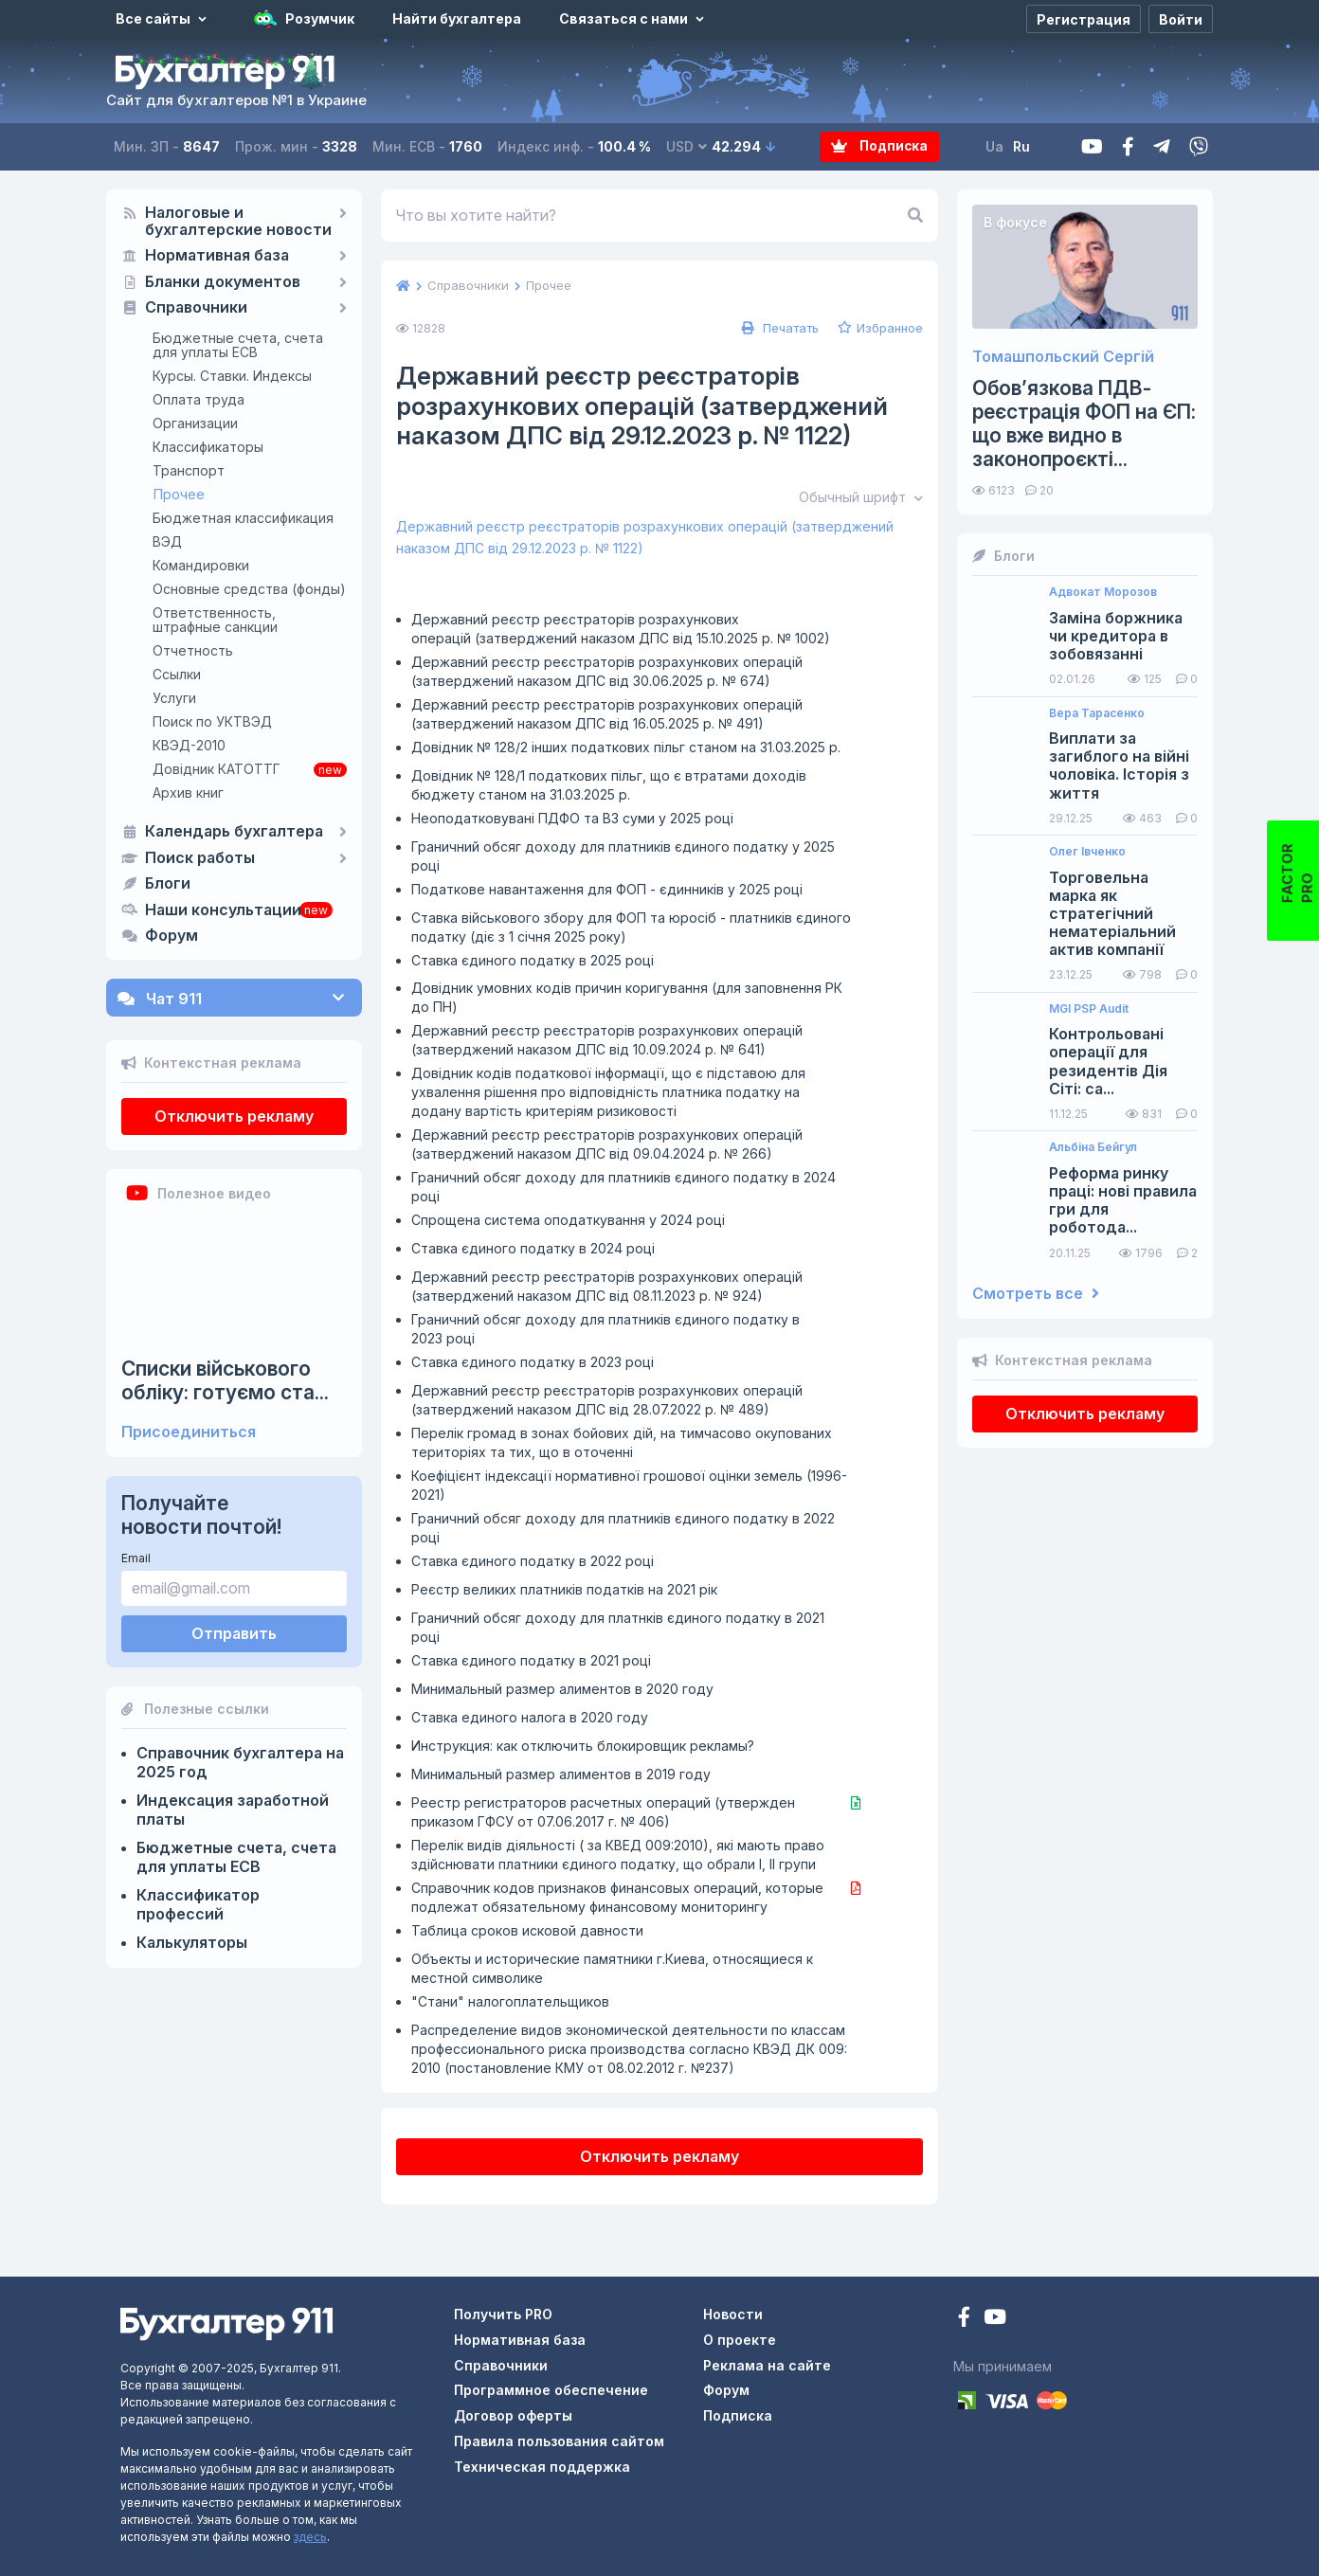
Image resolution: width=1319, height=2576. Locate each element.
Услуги (174, 698)
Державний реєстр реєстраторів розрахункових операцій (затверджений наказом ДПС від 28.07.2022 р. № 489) (607, 1399)
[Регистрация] (1083, 19)
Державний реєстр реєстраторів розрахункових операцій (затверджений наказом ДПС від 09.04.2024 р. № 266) (607, 1144)
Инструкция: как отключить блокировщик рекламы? (582, 1746)
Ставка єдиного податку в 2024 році (533, 1248)
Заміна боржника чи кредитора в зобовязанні (1116, 636)
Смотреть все (1035, 1294)
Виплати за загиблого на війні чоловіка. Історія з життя (1119, 766)
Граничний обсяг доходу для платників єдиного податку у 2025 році (623, 856)
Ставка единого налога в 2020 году (529, 1717)
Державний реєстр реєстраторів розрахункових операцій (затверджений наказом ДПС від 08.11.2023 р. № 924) (607, 1286)
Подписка (880, 146)
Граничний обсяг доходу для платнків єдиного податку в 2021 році (617, 1627)
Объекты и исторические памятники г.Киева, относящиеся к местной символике (612, 1968)
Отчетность (193, 650)
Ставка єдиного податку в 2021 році (531, 1660)
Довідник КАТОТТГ (216, 769)
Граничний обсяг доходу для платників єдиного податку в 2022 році (623, 1527)
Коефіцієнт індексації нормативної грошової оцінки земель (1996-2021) (629, 1485)
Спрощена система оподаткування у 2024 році (568, 1220)
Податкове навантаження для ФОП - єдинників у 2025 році (607, 889)
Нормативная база (217, 255)
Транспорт (189, 470)
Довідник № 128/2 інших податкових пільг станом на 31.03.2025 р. (625, 747)
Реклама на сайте (767, 2365)
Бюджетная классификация (243, 518)
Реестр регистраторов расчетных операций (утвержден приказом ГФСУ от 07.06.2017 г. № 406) (603, 1811)
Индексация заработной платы (232, 1809)
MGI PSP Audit (1089, 1009)
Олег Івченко (1087, 851)
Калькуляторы (191, 1942)
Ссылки (177, 674)
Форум (171, 936)
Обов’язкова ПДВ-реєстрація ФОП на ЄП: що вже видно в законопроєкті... (1084, 424)
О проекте (739, 2340)
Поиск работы (200, 858)
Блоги (167, 883)
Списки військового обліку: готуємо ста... (225, 1380)
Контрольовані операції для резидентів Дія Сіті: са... (1108, 1061)
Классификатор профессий (198, 1904)
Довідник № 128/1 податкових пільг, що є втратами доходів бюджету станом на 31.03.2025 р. (608, 784)
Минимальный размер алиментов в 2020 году (562, 1689)
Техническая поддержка (542, 2467)
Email (136, 1558)
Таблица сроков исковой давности (527, 1930)
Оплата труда (198, 399)
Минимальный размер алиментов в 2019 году (561, 1774)
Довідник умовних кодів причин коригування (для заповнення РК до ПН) (626, 997)
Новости (733, 2314)
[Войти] (1180, 19)
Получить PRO (503, 2314)
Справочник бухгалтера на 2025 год (240, 1762)
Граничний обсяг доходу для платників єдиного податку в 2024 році (623, 1186)
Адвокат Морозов (1103, 592)
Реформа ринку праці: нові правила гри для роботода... (1123, 1200)
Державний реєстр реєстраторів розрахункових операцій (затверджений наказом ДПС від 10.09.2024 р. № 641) (607, 1039)
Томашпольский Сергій (1063, 357)
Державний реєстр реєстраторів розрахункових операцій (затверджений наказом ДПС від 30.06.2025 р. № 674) (607, 671)
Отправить (234, 1633)
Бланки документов (222, 282)
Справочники (196, 307)
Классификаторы (208, 447)
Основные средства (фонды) (249, 589)
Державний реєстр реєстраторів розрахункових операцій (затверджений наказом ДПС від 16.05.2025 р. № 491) (607, 713)
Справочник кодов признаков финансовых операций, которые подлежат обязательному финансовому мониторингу (617, 1897)
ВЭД (167, 541)
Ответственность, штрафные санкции (215, 619)
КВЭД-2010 (189, 745)
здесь (310, 2537)
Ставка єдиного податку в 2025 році (532, 960)
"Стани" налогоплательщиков (510, 2001)
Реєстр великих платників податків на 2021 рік (564, 1589)
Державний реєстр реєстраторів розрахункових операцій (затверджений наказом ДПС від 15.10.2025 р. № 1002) (620, 628)
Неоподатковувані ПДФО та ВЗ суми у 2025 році (572, 818)
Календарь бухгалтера (234, 831)
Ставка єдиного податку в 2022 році (532, 1561)
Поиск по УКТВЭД (212, 721)
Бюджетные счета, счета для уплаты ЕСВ (238, 345)
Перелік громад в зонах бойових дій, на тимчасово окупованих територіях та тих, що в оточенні (621, 1442)
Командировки (201, 565)
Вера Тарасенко (1097, 713)
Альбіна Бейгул (1093, 1147)
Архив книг (188, 792)
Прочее (179, 494)
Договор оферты (513, 2415)
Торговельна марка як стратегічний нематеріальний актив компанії (1112, 914)
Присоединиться (188, 1432)
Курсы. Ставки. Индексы (232, 376)
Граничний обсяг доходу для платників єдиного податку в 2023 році (605, 1328)
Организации (195, 423)
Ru (1022, 146)
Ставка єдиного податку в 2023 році (532, 1362)
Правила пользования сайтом (559, 2441)
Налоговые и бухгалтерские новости (238, 222)
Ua (995, 146)
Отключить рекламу (234, 1116)
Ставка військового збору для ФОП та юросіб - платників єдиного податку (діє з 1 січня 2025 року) (631, 927)
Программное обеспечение (551, 2390)
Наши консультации (223, 910)
